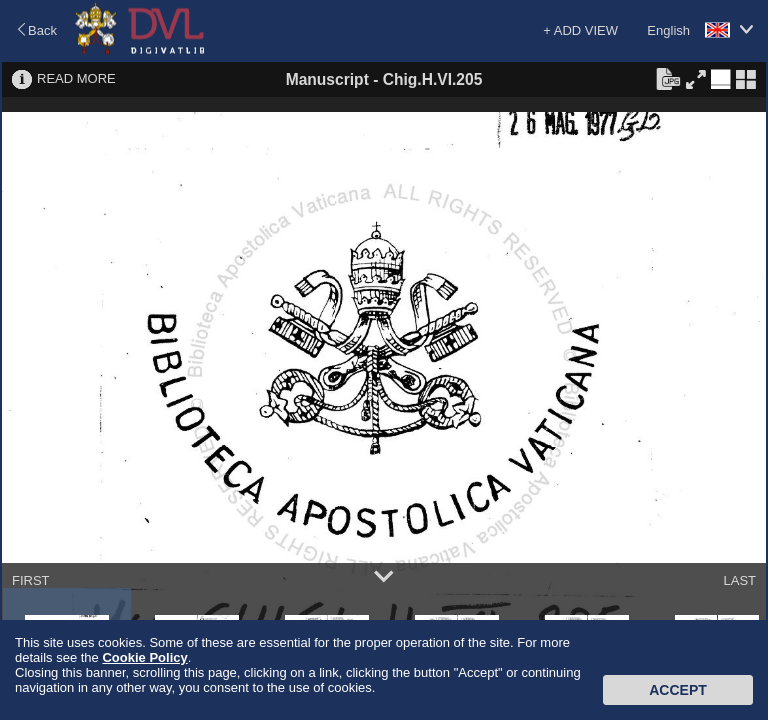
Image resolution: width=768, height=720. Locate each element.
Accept (678, 690)
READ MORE (76, 78)
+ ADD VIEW (580, 30)
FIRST (31, 580)
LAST (739, 580)
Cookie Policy (144, 657)
